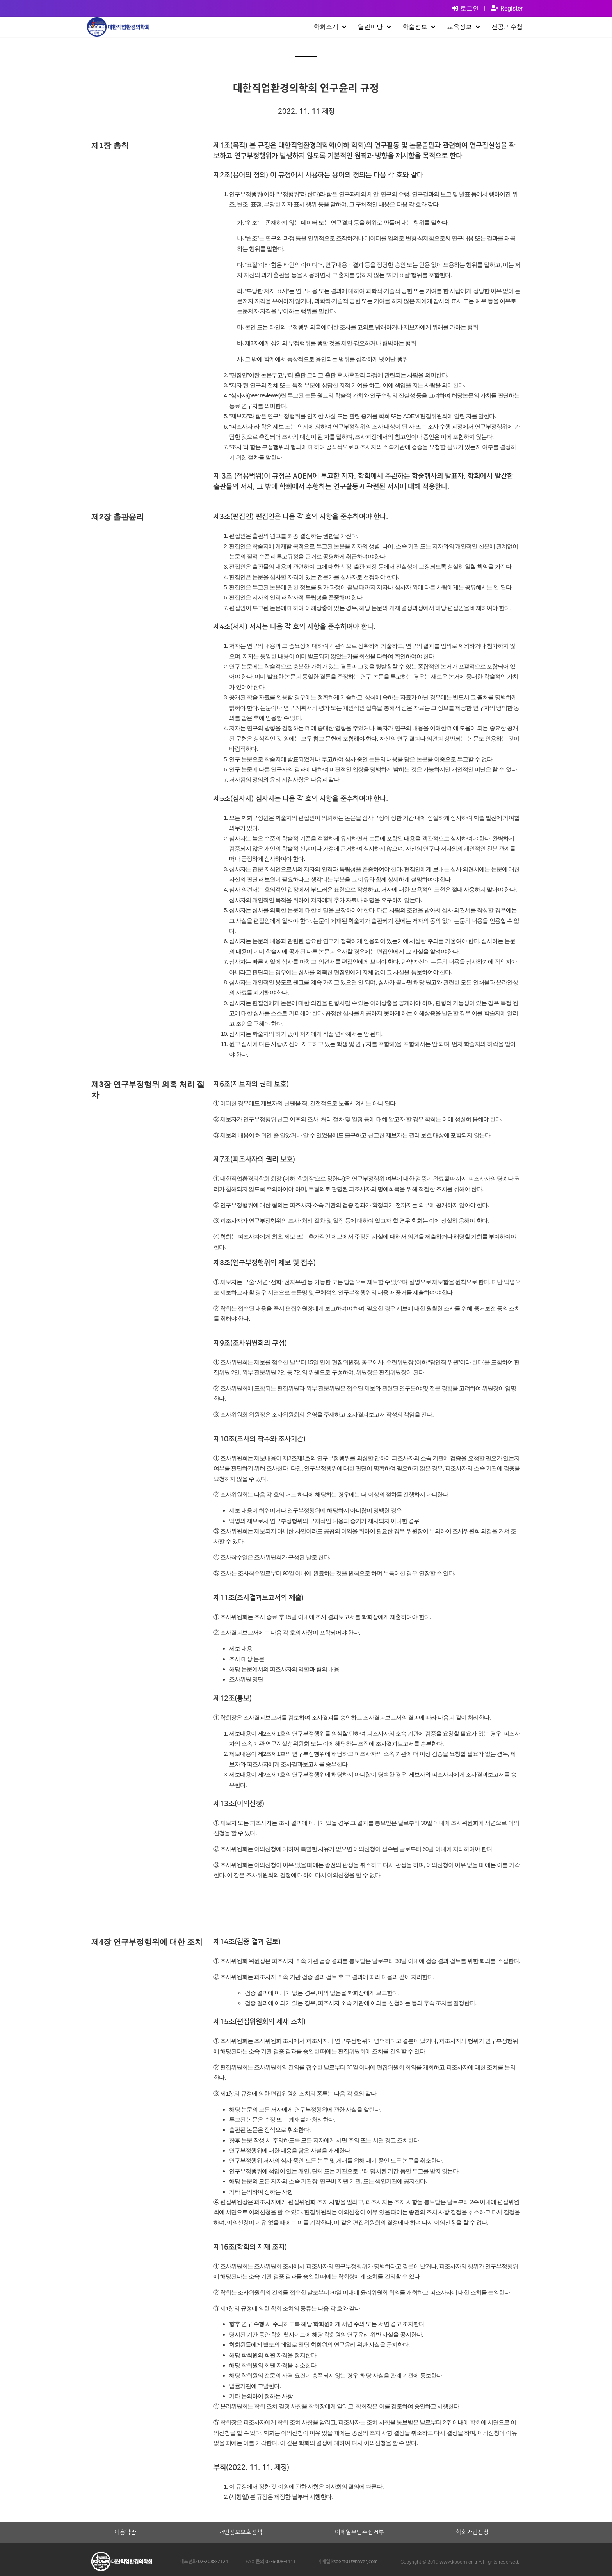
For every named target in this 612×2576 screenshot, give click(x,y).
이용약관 (125, 2532)
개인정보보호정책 (240, 2532)
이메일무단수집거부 (359, 2532)
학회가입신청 (472, 2532)
